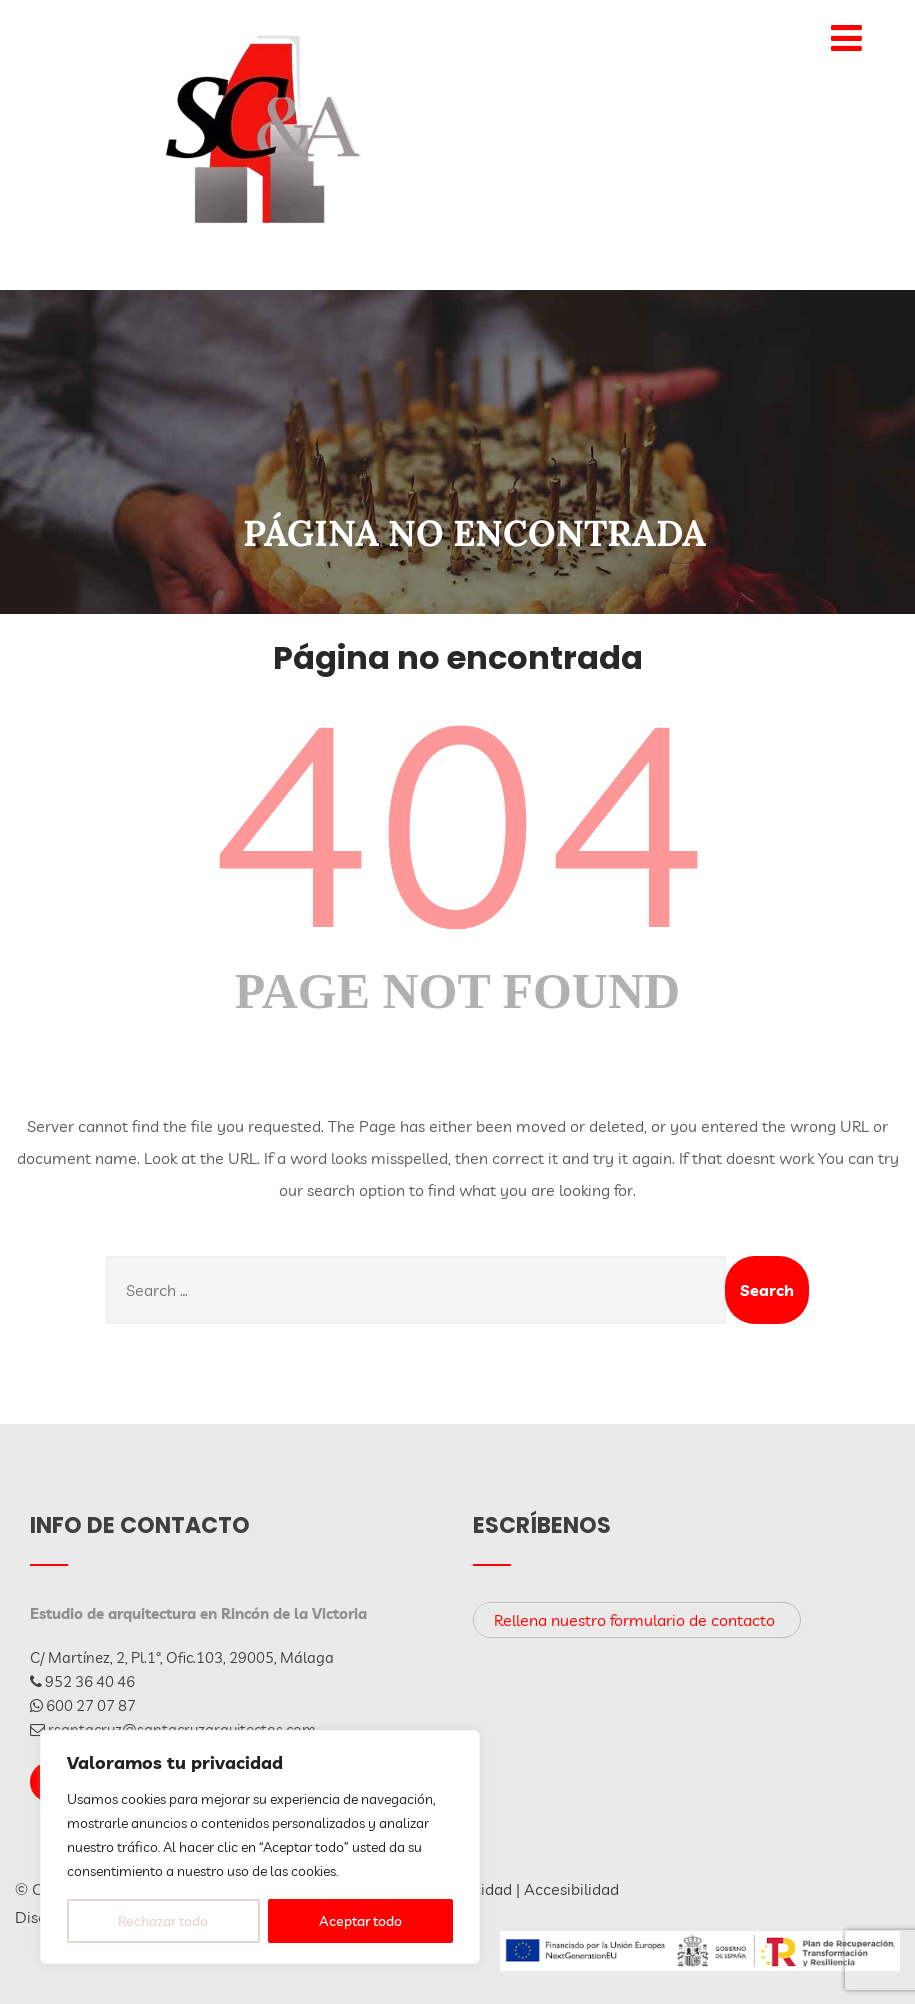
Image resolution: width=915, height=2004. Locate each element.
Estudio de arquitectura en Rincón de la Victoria (198, 1613)
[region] (260, 1847)
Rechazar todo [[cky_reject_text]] (163, 1921)
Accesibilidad (571, 1889)
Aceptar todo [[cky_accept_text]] (360, 1921)
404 (458, 821)
